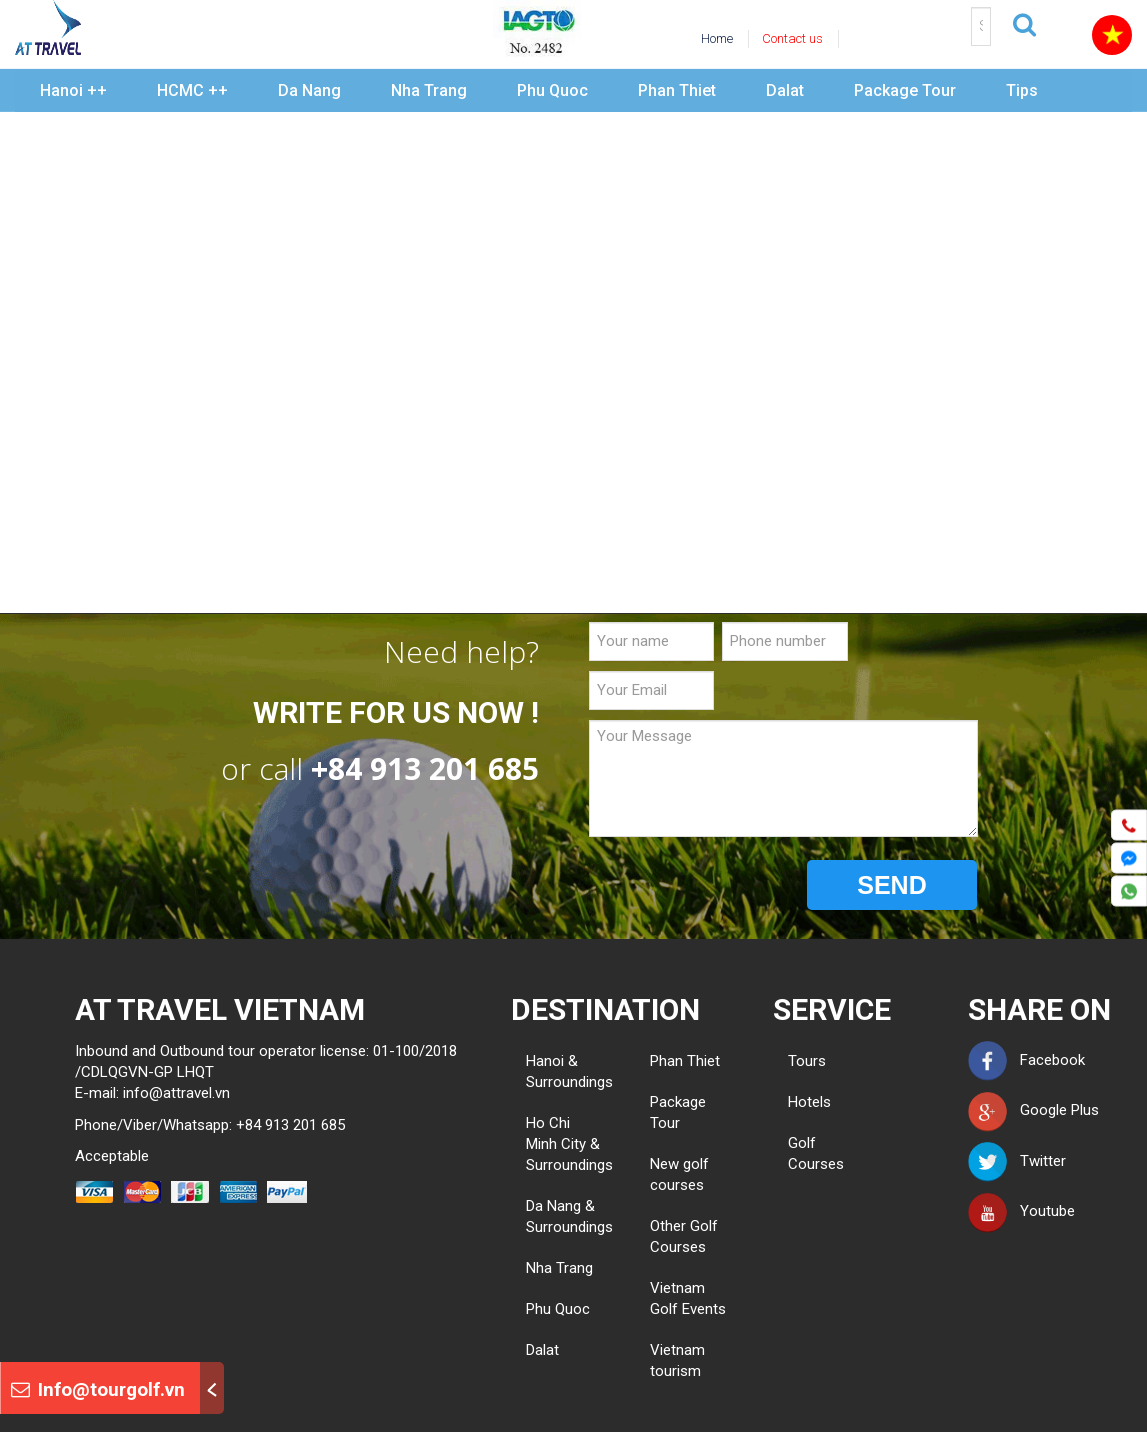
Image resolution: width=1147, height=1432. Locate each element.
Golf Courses (795, 1153)
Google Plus (1033, 1110)
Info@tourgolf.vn (98, 1389)
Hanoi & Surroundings (569, 1071)
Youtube (1021, 1211)
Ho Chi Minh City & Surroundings (569, 1144)
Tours (795, 1061)
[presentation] (741, 886)
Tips (1022, 90)
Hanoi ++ (73, 90)
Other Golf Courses (684, 1236)
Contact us (792, 38)
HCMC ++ (192, 90)
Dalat (785, 90)
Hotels (795, 1102)
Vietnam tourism (677, 1360)
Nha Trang (429, 90)
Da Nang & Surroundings (569, 1216)
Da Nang (309, 90)
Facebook (1026, 1060)
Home (717, 38)
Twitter (1017, 1161)
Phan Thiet (677, 90)
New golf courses (679, 1174)
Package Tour (905, 90)
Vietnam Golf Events (688, 1298)
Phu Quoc (552, 90)
